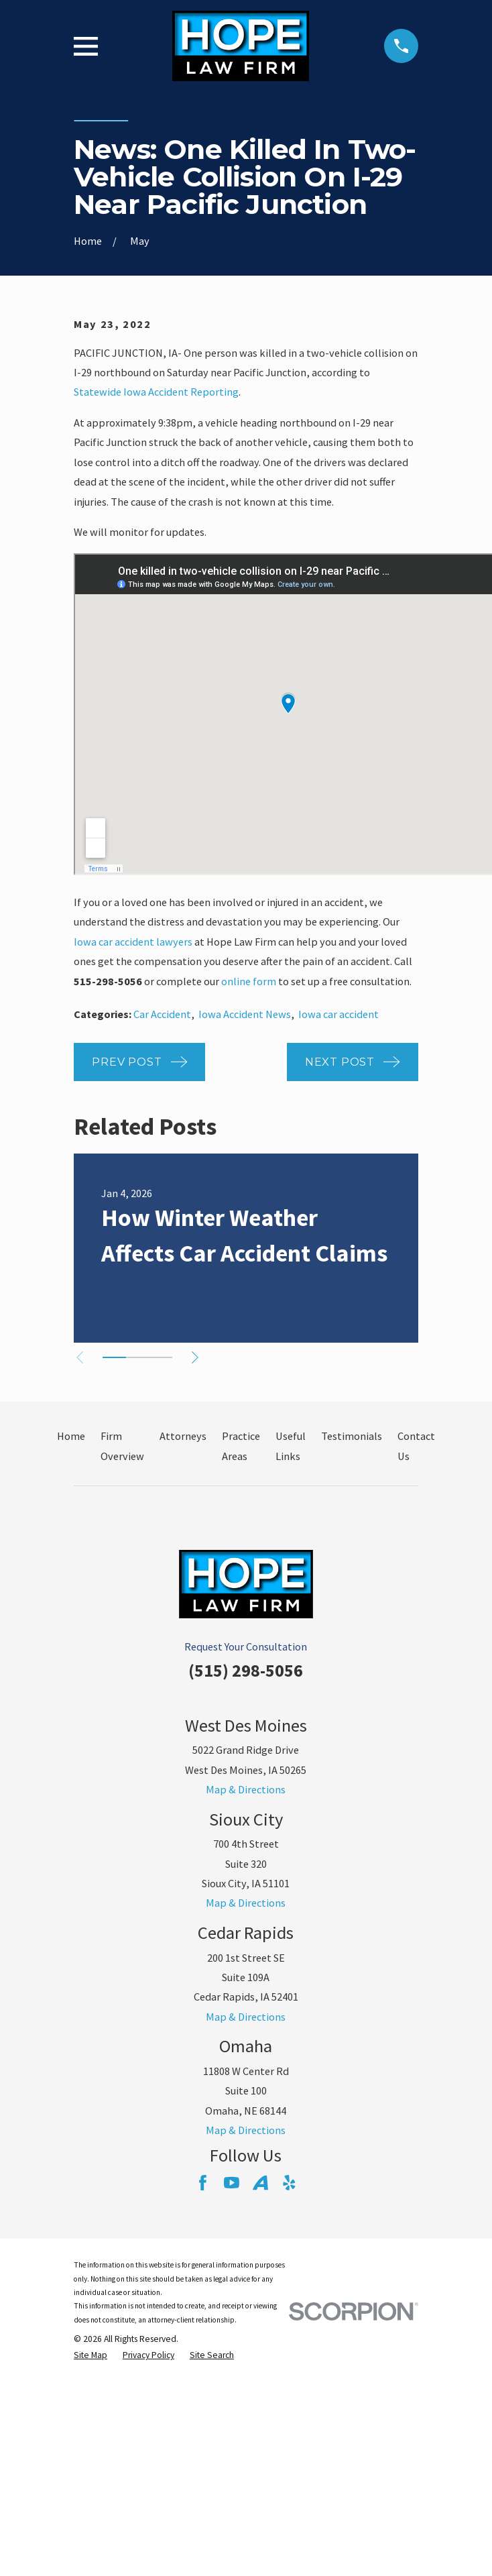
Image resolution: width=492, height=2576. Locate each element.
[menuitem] (90, 2355)
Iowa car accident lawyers (133, 941)
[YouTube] (231, 2182)
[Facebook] (202, 2182)
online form (248, 981)
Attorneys (183, 1436)
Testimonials (351, 1436)
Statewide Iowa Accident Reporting (156, 391)
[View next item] (199, 1357)
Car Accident (162, 1014)
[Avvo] (260, 2182)
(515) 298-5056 (245, 1670)
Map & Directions (246, 1789)
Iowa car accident (338, 1014)
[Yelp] (289, 2182)
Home (71, 1436)
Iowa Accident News (244, 1014)
